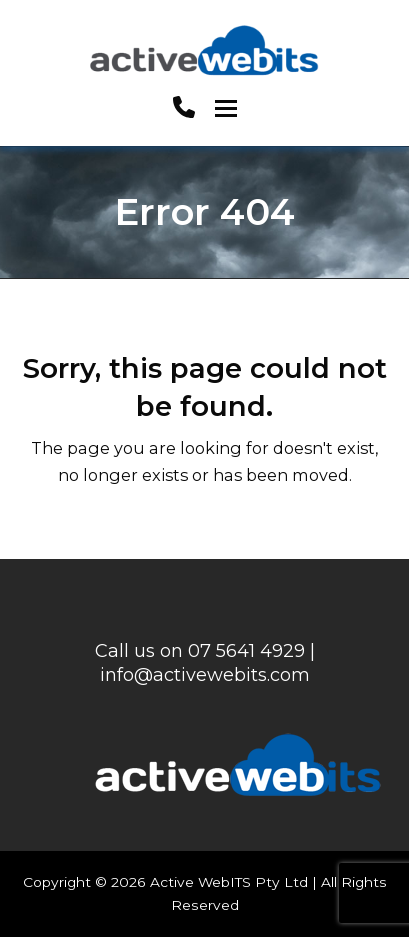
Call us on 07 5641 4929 (200, 651)
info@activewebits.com (205, 675)
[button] (226, 108)
